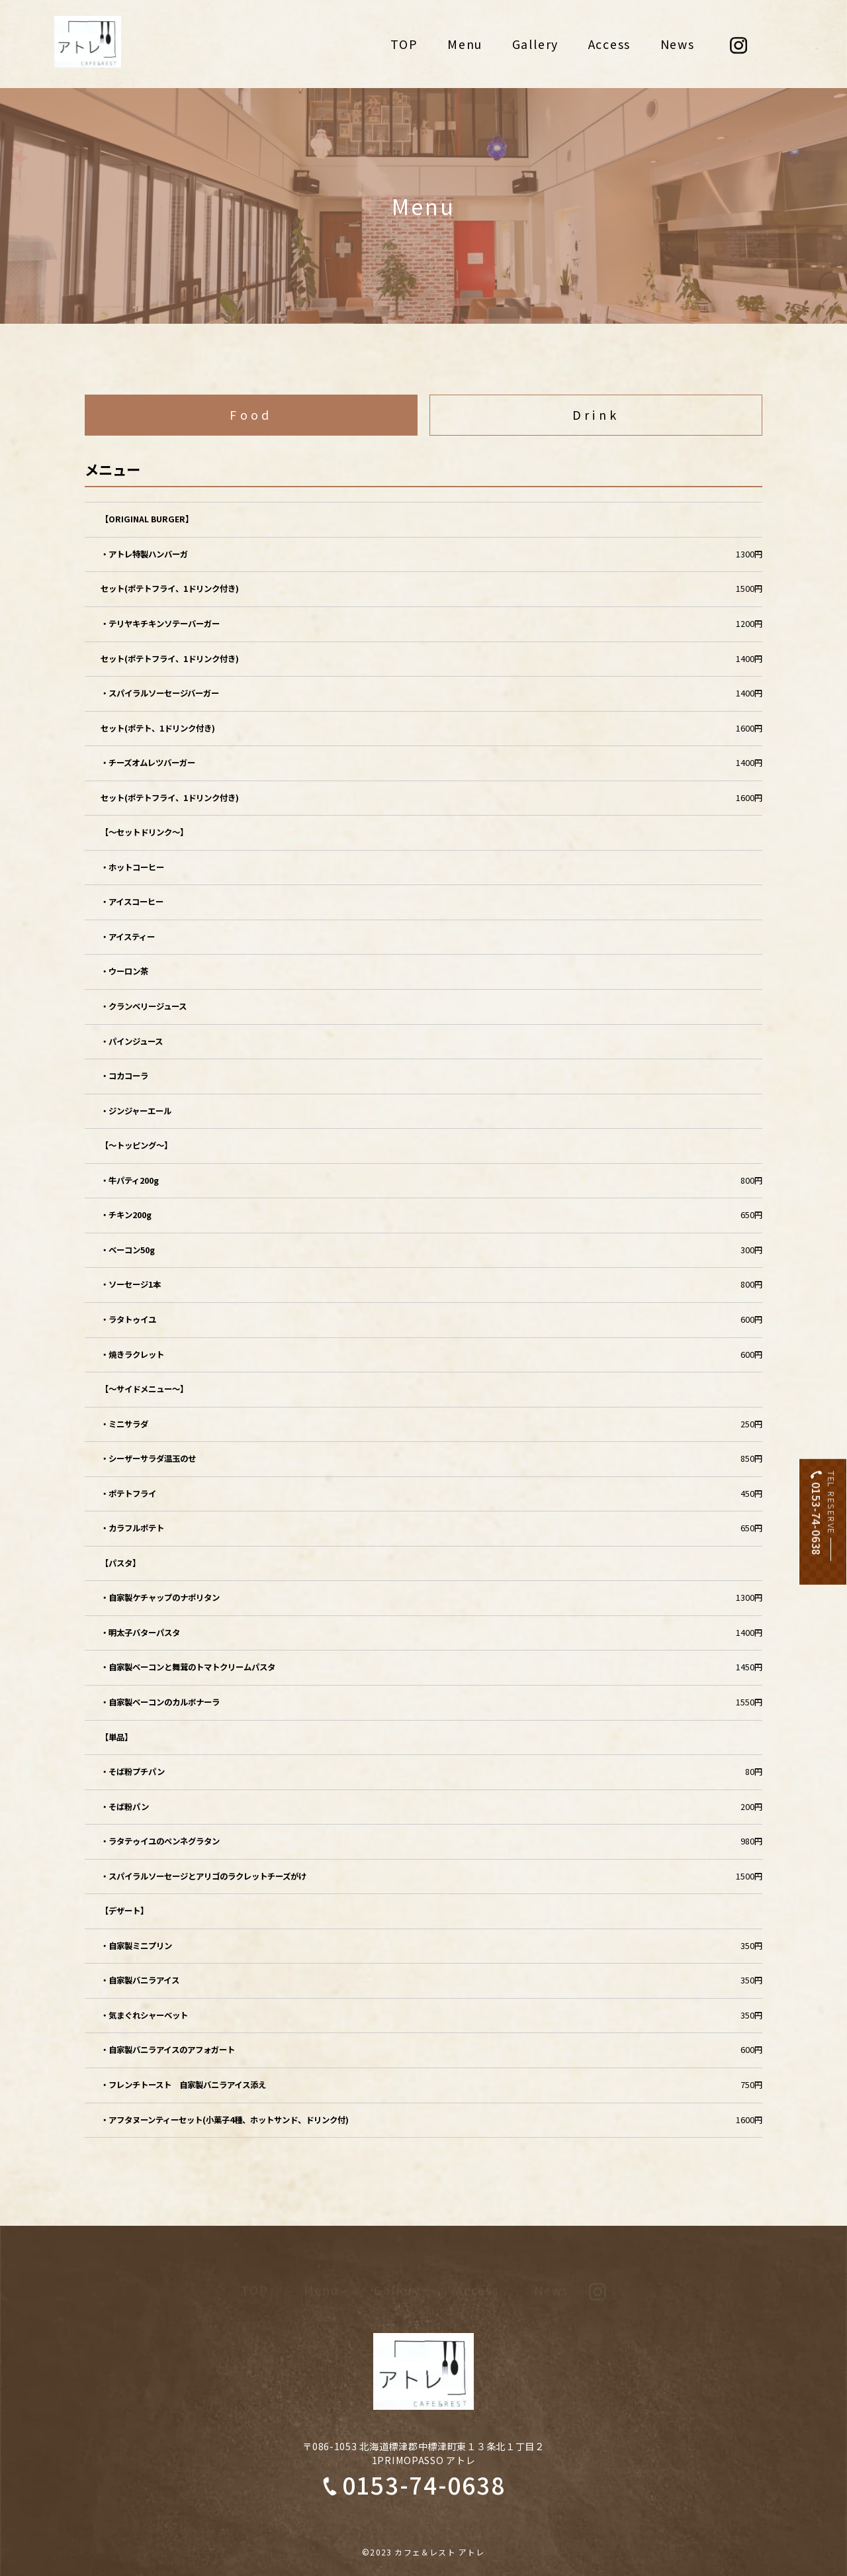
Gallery (535, 43)
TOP (404, 43)
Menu (464, 43)
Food (251, 414)
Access (609, 43)
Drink (596, 414)
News (677, 43)
